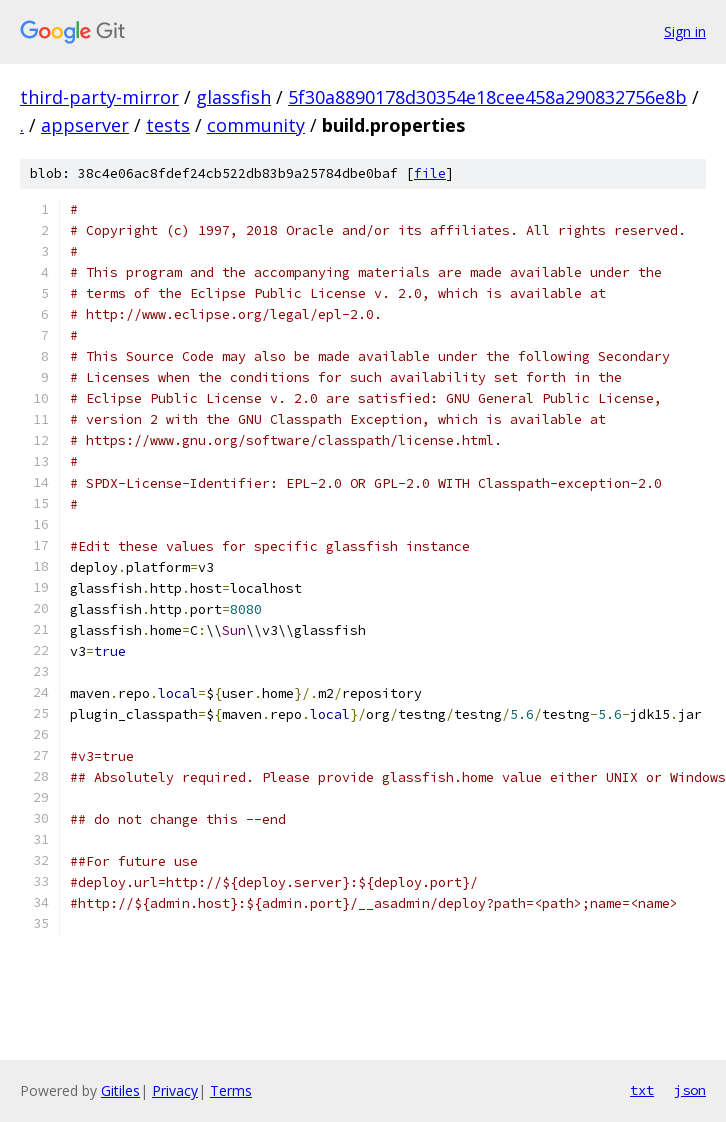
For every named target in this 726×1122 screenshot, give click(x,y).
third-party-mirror (99, 97)
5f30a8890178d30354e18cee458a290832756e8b (487, 97)
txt (642, 1090)
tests (168, 125)
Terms (231, 1090)
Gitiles (120, 1090)
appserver (85, 125)
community (256, 125)
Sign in (685, 31)
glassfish (233, 97)
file (430, 173)
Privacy (175, 1090)
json (690, 1090)
